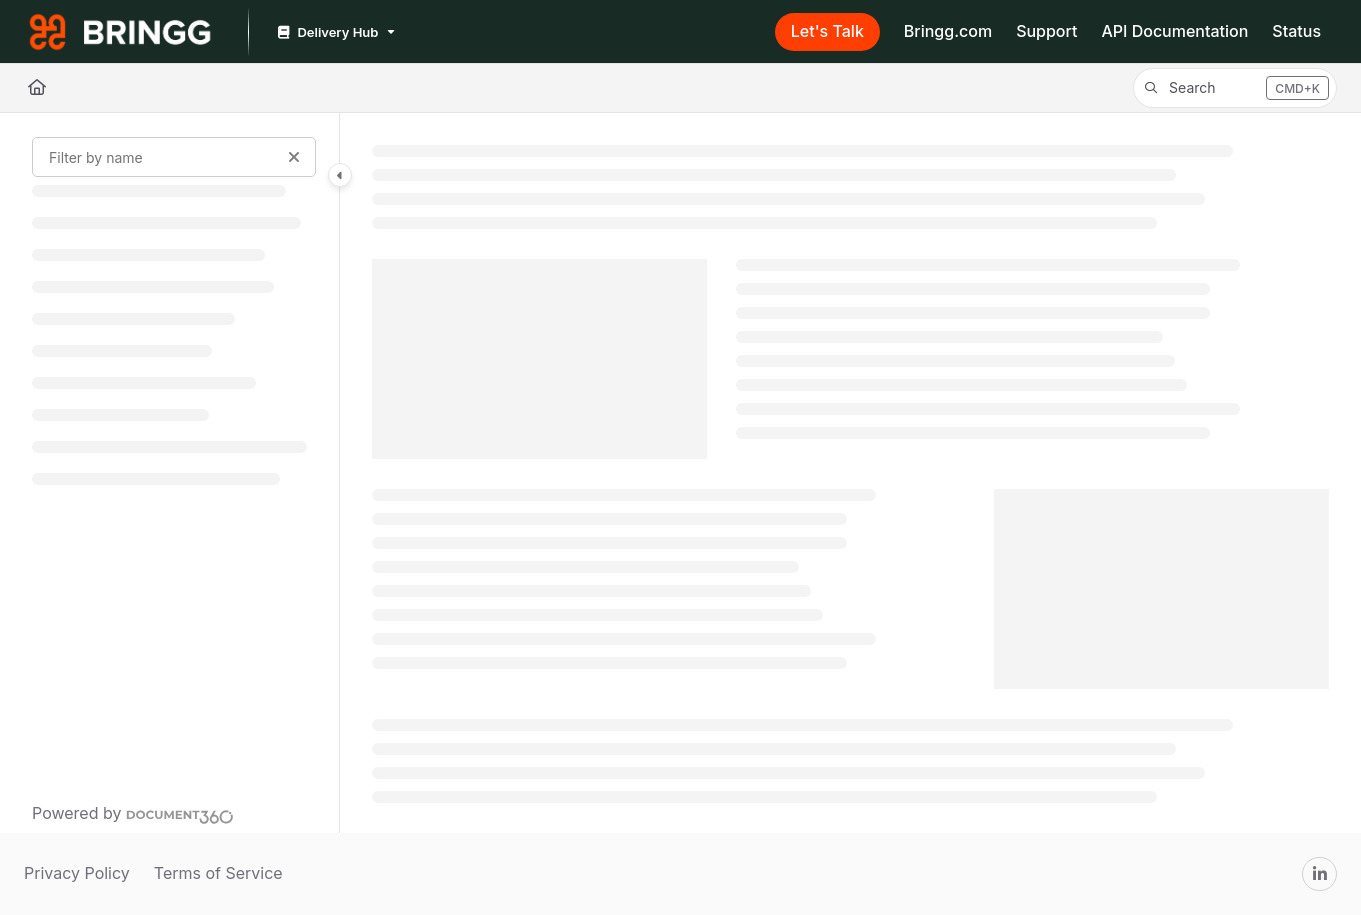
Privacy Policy (77, 873)
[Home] (37, 88)
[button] (1235, 88)
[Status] (1296, 32)
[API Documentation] (1174, 32)
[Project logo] (120, 32)
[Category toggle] (340, 175)
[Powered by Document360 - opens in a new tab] (133, 814)
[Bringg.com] (948, 32)
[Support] (1046, 32)
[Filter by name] (174, 157)
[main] (850, 473)
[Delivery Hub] (334, 32)
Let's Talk (827, 31)
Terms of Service (218, 873)
